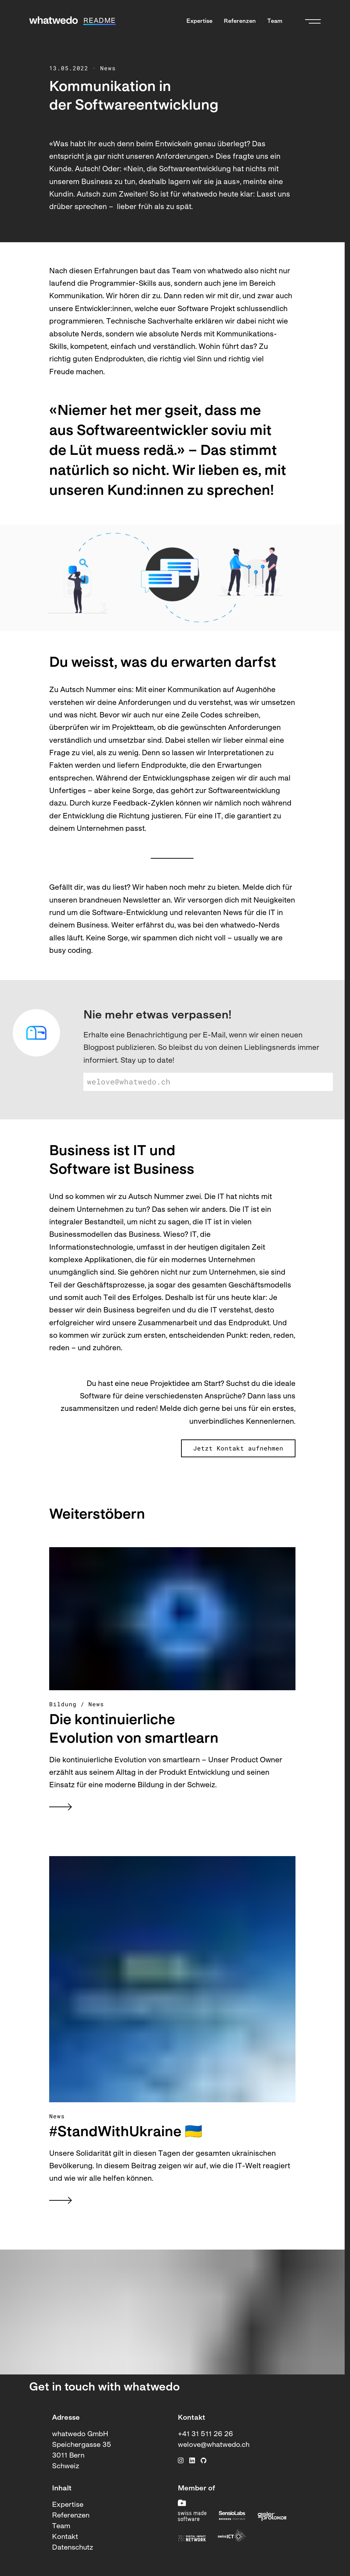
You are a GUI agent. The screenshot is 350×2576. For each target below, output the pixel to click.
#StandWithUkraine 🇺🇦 (125, 2132)
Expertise (199, 21)
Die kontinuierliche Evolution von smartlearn (133, 1729)
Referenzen (240, 21)
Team (274, 21)
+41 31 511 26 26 (205, 2434)
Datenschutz (72, 2547)
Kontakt (65, 2537)
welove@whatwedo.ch (213, 2445)
